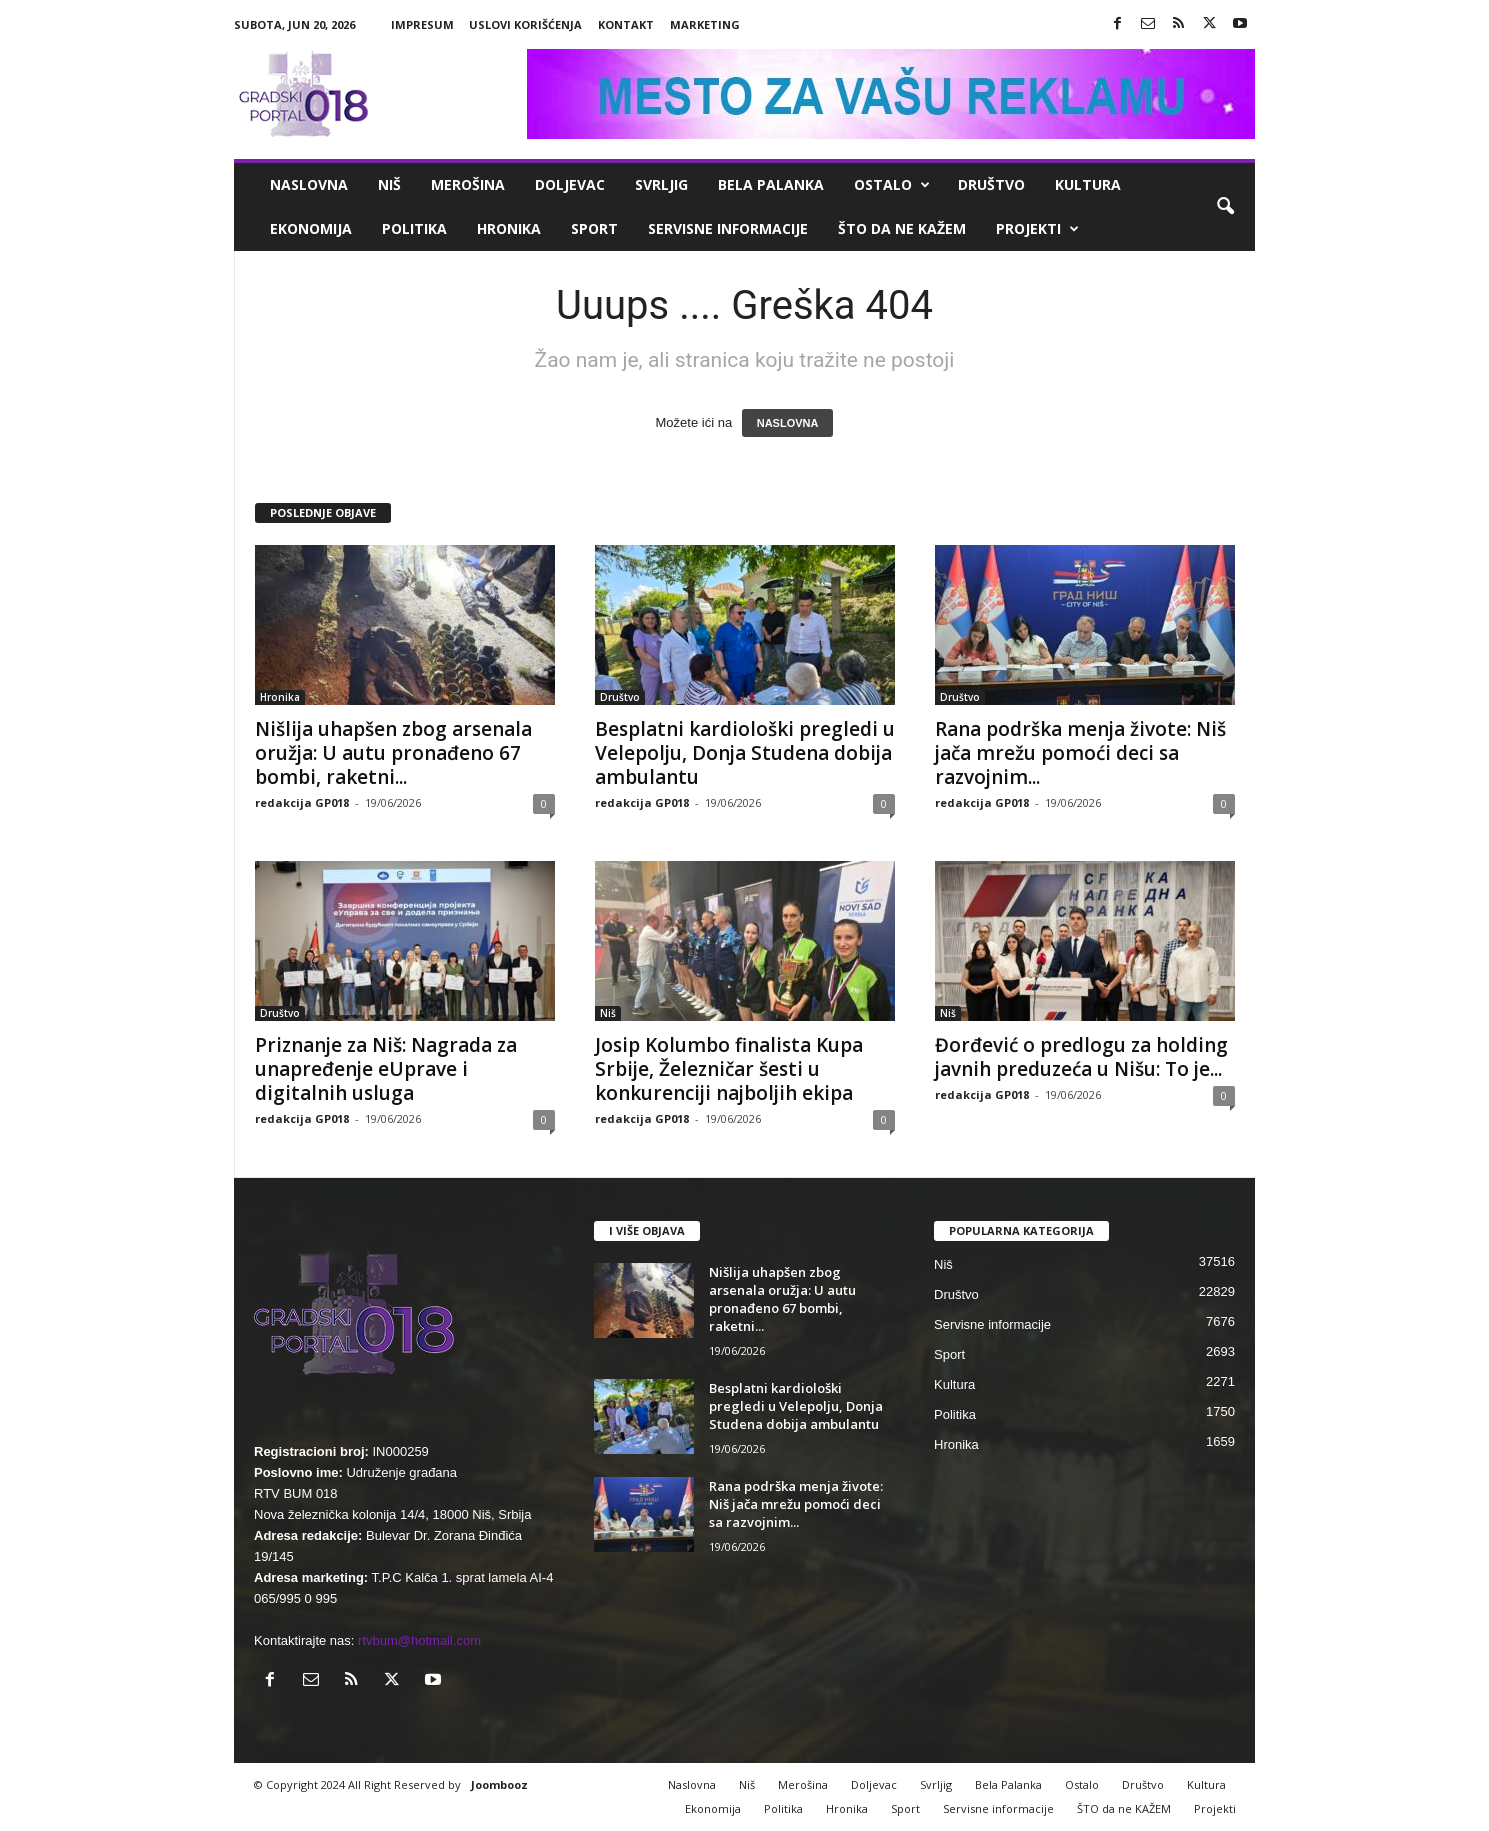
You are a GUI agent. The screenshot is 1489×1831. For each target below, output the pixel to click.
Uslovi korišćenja (525, 24)
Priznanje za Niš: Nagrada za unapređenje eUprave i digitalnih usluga (386, 1069)
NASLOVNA (788, 423)
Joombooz (499, 1784)
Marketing (705, 24)
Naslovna (309, 184)
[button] (1225, 207)
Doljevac (570, 184)
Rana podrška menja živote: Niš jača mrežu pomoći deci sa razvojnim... (1080, 753)
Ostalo (892, 185)
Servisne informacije (728, 228)
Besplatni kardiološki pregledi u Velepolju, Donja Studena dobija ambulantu (745, 753)
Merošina (468, 184)
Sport (594, 228)
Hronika (509, 228)
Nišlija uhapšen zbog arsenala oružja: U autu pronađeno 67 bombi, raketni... (393, 753)
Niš (389, 184)
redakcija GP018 (302, 802)
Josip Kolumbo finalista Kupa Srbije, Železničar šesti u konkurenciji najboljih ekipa (729, 1069)
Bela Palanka (771, 184)
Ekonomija (311, 228)
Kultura (1088, 184)
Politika (414, 228)
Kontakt (626, 24)
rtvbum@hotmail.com (419, 1640)
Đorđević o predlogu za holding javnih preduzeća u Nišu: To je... (1081, 1057)
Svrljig (661, 184)
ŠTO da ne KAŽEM (902, 228)
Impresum (422, 24)
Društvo (991, 184)
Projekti (1037, 229)
